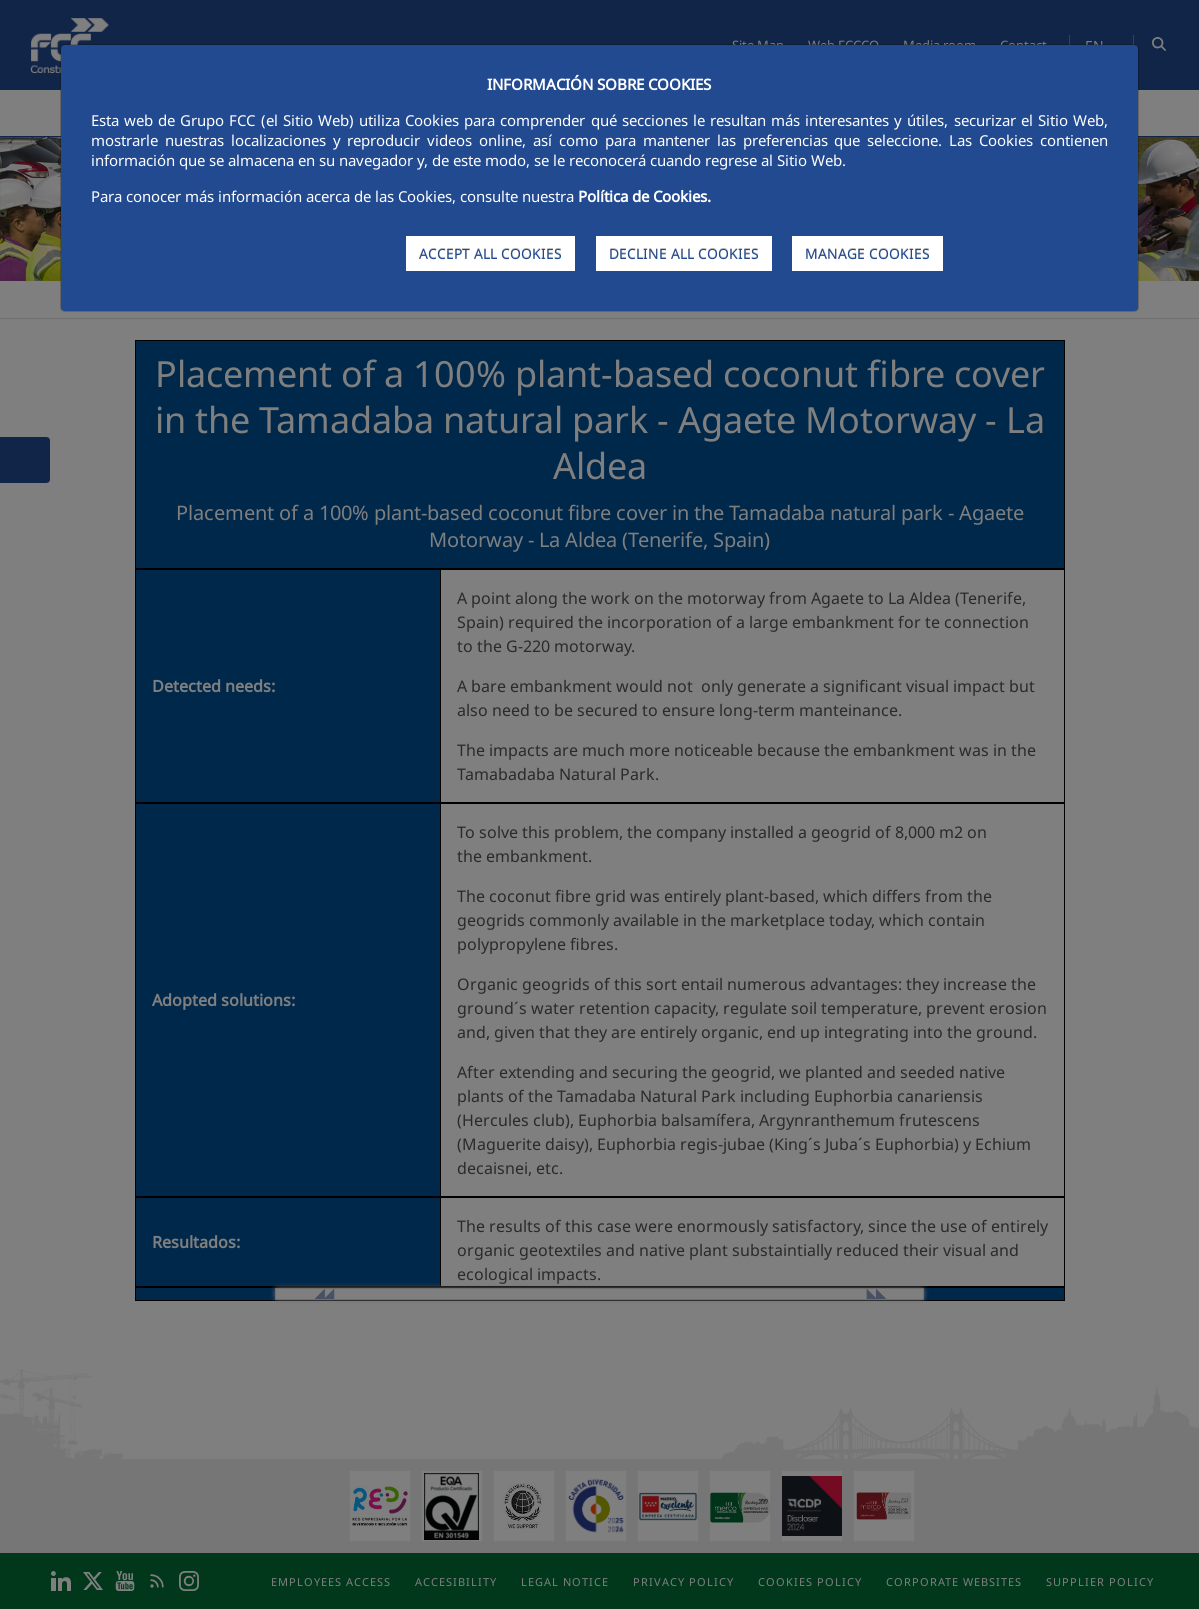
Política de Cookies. (644, 196)
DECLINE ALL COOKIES (684, 253)
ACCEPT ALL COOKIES (490, 253)
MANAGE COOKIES (867, 253)
